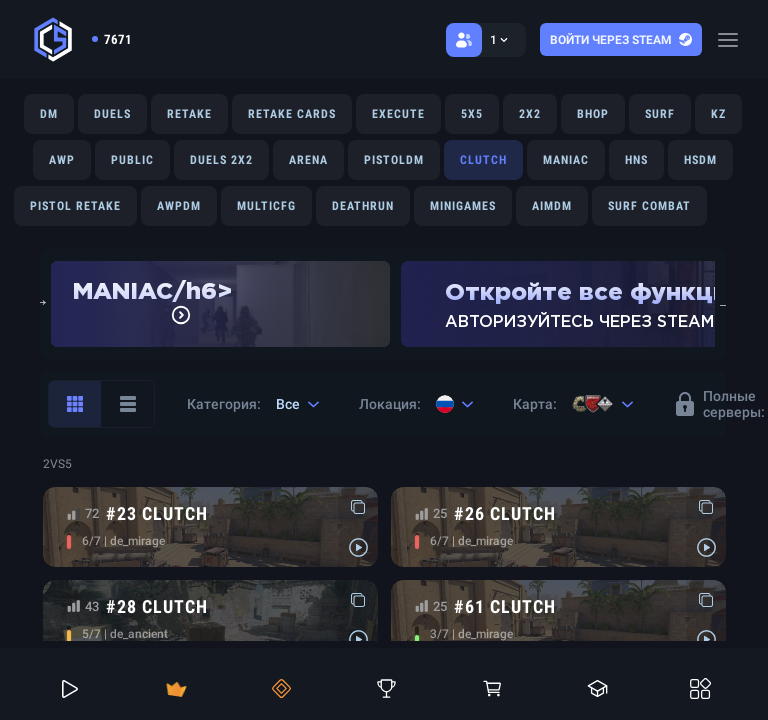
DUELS (112, 114)
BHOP (593, 114)
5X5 (472, 114)
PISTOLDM (394, 160)
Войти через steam (621, 40)
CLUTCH (483, 160)
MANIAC (566, 160)
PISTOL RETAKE (75, 206)
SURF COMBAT (649, 206)
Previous (40, 304)
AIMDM (552, 206)
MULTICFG (266, 206)
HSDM (700, 160)
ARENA (308, 160)
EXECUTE (398, 114)
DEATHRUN (363, 206)
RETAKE (189, 114)
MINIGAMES (463, 206)
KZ (718, 114)
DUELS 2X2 (221, 160)
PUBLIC (132, 160)
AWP (62, 160)
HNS (636, 160)
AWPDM (179, 206)
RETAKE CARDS (292, 114)
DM (49, 114)
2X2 (530, 114)
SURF (660, 114)
